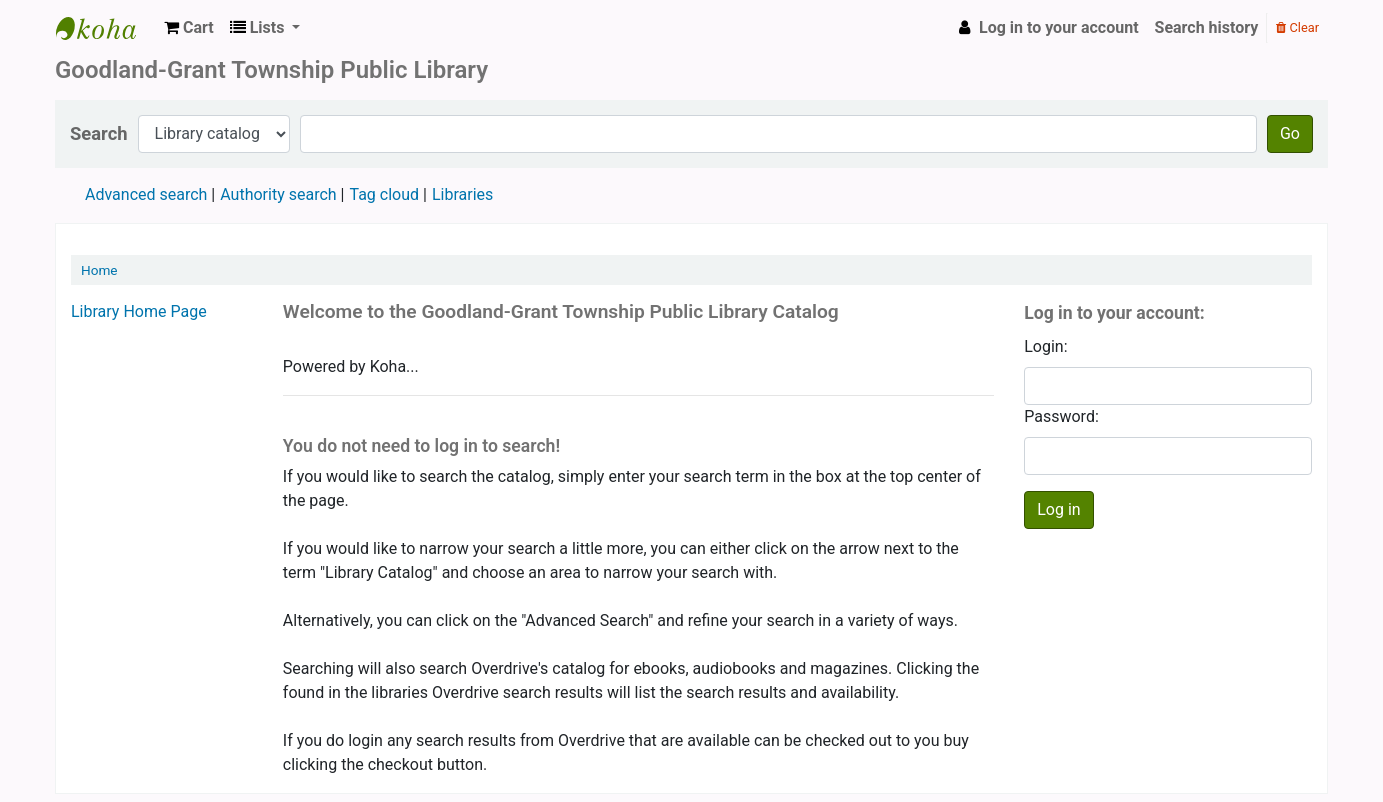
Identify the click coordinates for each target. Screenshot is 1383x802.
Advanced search (146, 194)
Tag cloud (384, 194)
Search (99, 133)
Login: (1045, 346)
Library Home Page (139, 311)
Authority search (278, 194)
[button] (189, 28)
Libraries (462, 194)
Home (99, 270)
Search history (1207, 27)
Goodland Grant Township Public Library (106, 28)
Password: (1061, 416)
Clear (1297, 27)
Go (1290, 133)
